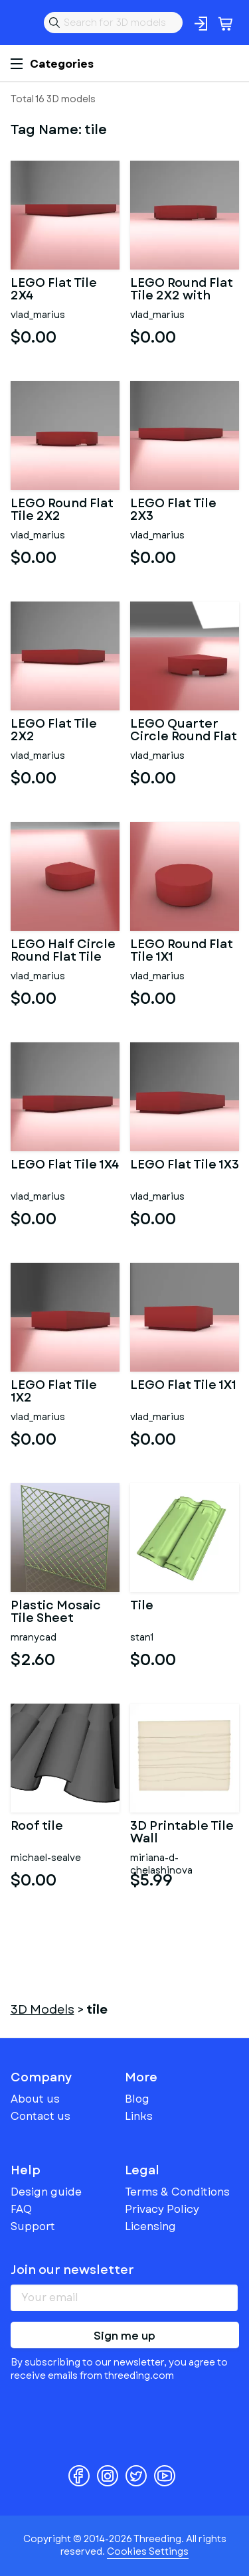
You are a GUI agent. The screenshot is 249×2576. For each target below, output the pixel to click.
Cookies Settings (148, 2551)
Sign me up (124, 2336)
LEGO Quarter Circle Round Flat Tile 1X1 (183, 731)
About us (35, 2099)
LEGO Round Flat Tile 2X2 (62, 510)
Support (33, 2226)
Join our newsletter (72, 2270)
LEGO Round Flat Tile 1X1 (181, 951)
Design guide (46, 2192)
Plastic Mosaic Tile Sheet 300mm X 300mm (56, 1612)
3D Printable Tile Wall (182, 1833)
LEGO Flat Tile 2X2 (54, 731)
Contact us (40, 2116)
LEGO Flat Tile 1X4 (65, 1166)
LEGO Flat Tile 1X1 (183, 1386)
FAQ (21, 2209)
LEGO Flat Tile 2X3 (173, 510)
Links (139, 2116)
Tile (141, 1606)
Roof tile (37, 1827)
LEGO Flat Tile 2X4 (54, 290)
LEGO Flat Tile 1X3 (184, 1166)
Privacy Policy (162, 2209)
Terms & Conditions (177, 2192)
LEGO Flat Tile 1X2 (54, 1392)
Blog (137, 2099)
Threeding (21, 22)
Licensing (150, 2226)
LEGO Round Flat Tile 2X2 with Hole (181, 290)
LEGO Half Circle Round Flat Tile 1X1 (63, 951)
